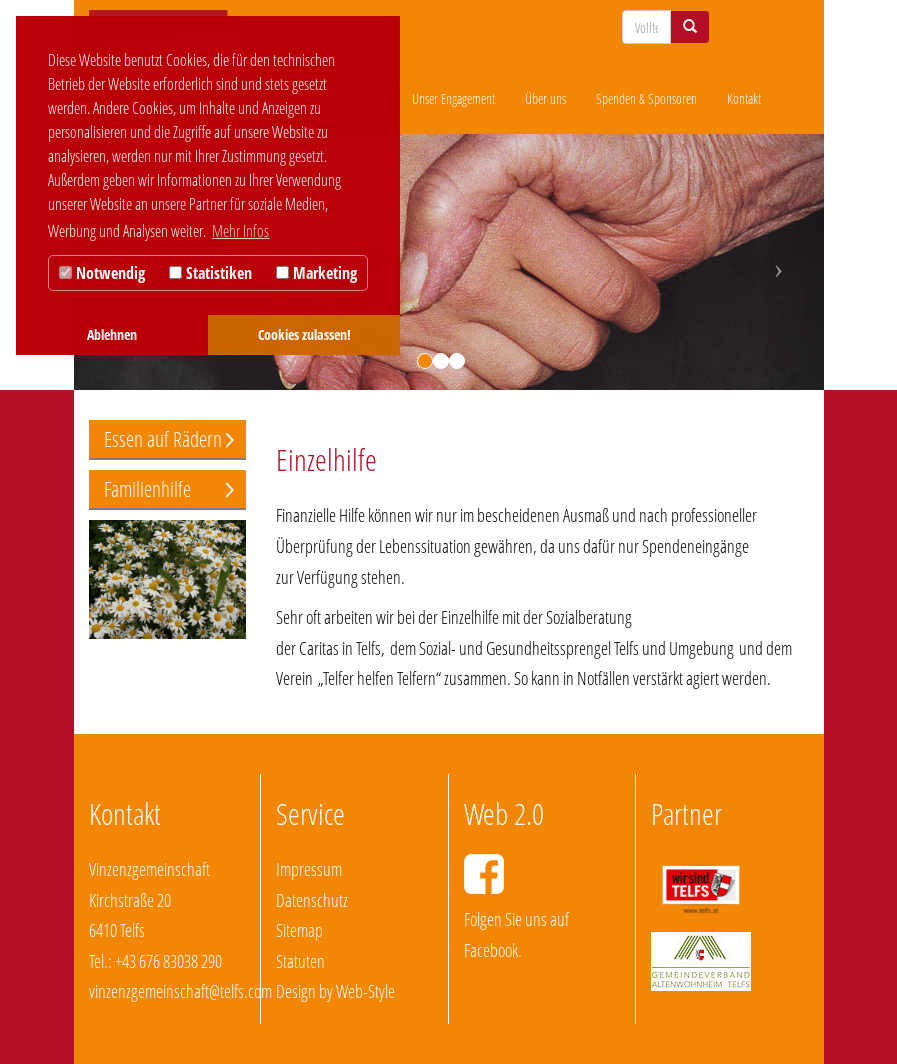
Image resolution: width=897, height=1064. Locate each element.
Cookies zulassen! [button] (304, 334)
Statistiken (210, 273)
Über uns (545, 98)
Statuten (300, 961)
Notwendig (102, 273)
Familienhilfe (147, 489)
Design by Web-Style (335, 991)
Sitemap (299, 930)
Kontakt (744, 98)
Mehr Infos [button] (240, 231)
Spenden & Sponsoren (646, 98)
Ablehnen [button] (112, 334)
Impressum (309, 869)
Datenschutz (312, 900)
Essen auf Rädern (163, 439)
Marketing (316, 273)
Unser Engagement (453, 98)
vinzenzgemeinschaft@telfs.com (180, 991)
